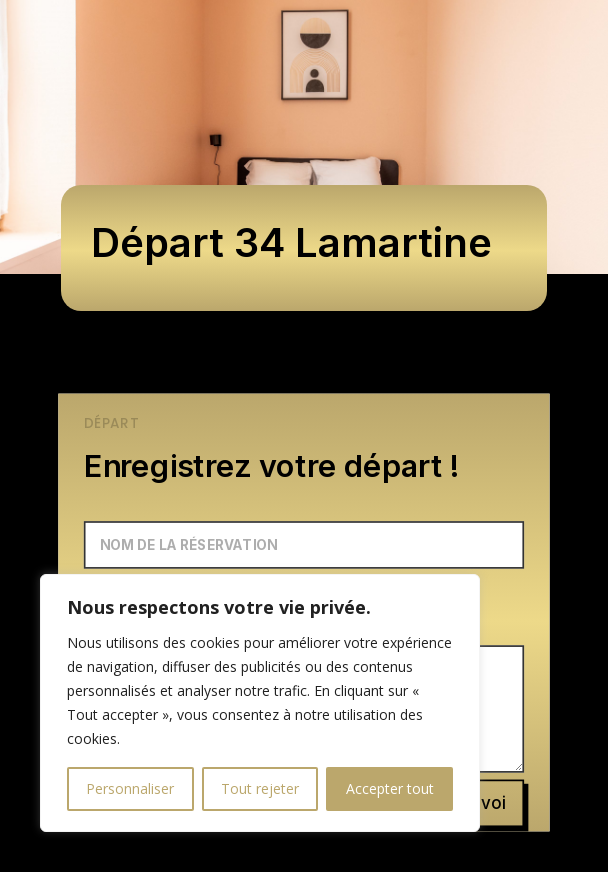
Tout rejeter (260, 788)
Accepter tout (390, 788)
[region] (260, 703)
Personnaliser (130, 788)
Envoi (483, 803)
